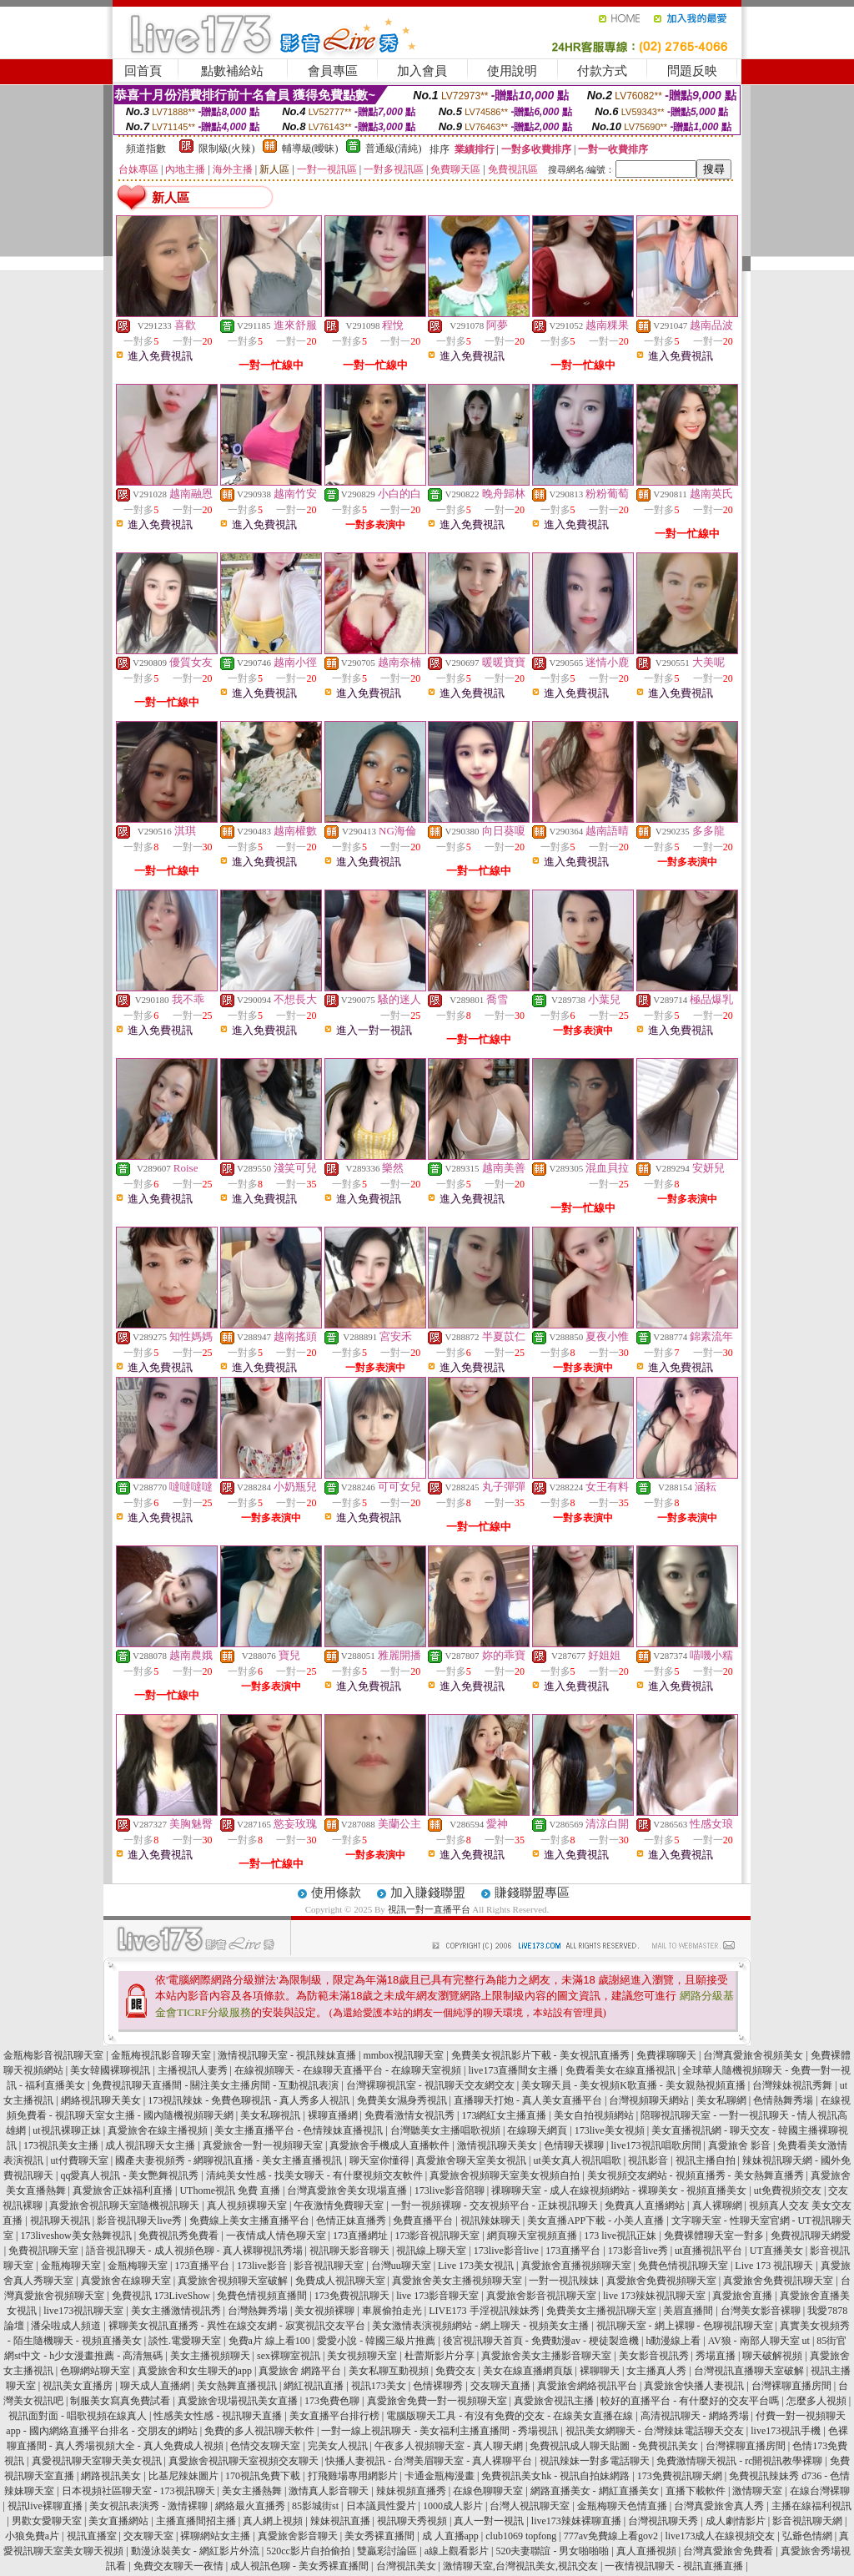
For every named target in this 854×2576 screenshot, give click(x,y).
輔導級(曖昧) (310, 148)
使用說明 (512, 71)
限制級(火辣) (226, 148)
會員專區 (333, 71)
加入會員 (422, 71)
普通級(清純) (393, 148)
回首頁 (143, 71)
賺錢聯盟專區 (532, 1892)
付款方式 (602, 71)
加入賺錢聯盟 (427, 1892)
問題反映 (692, 71)
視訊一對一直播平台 (429, 1909)
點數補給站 (232, 71)
